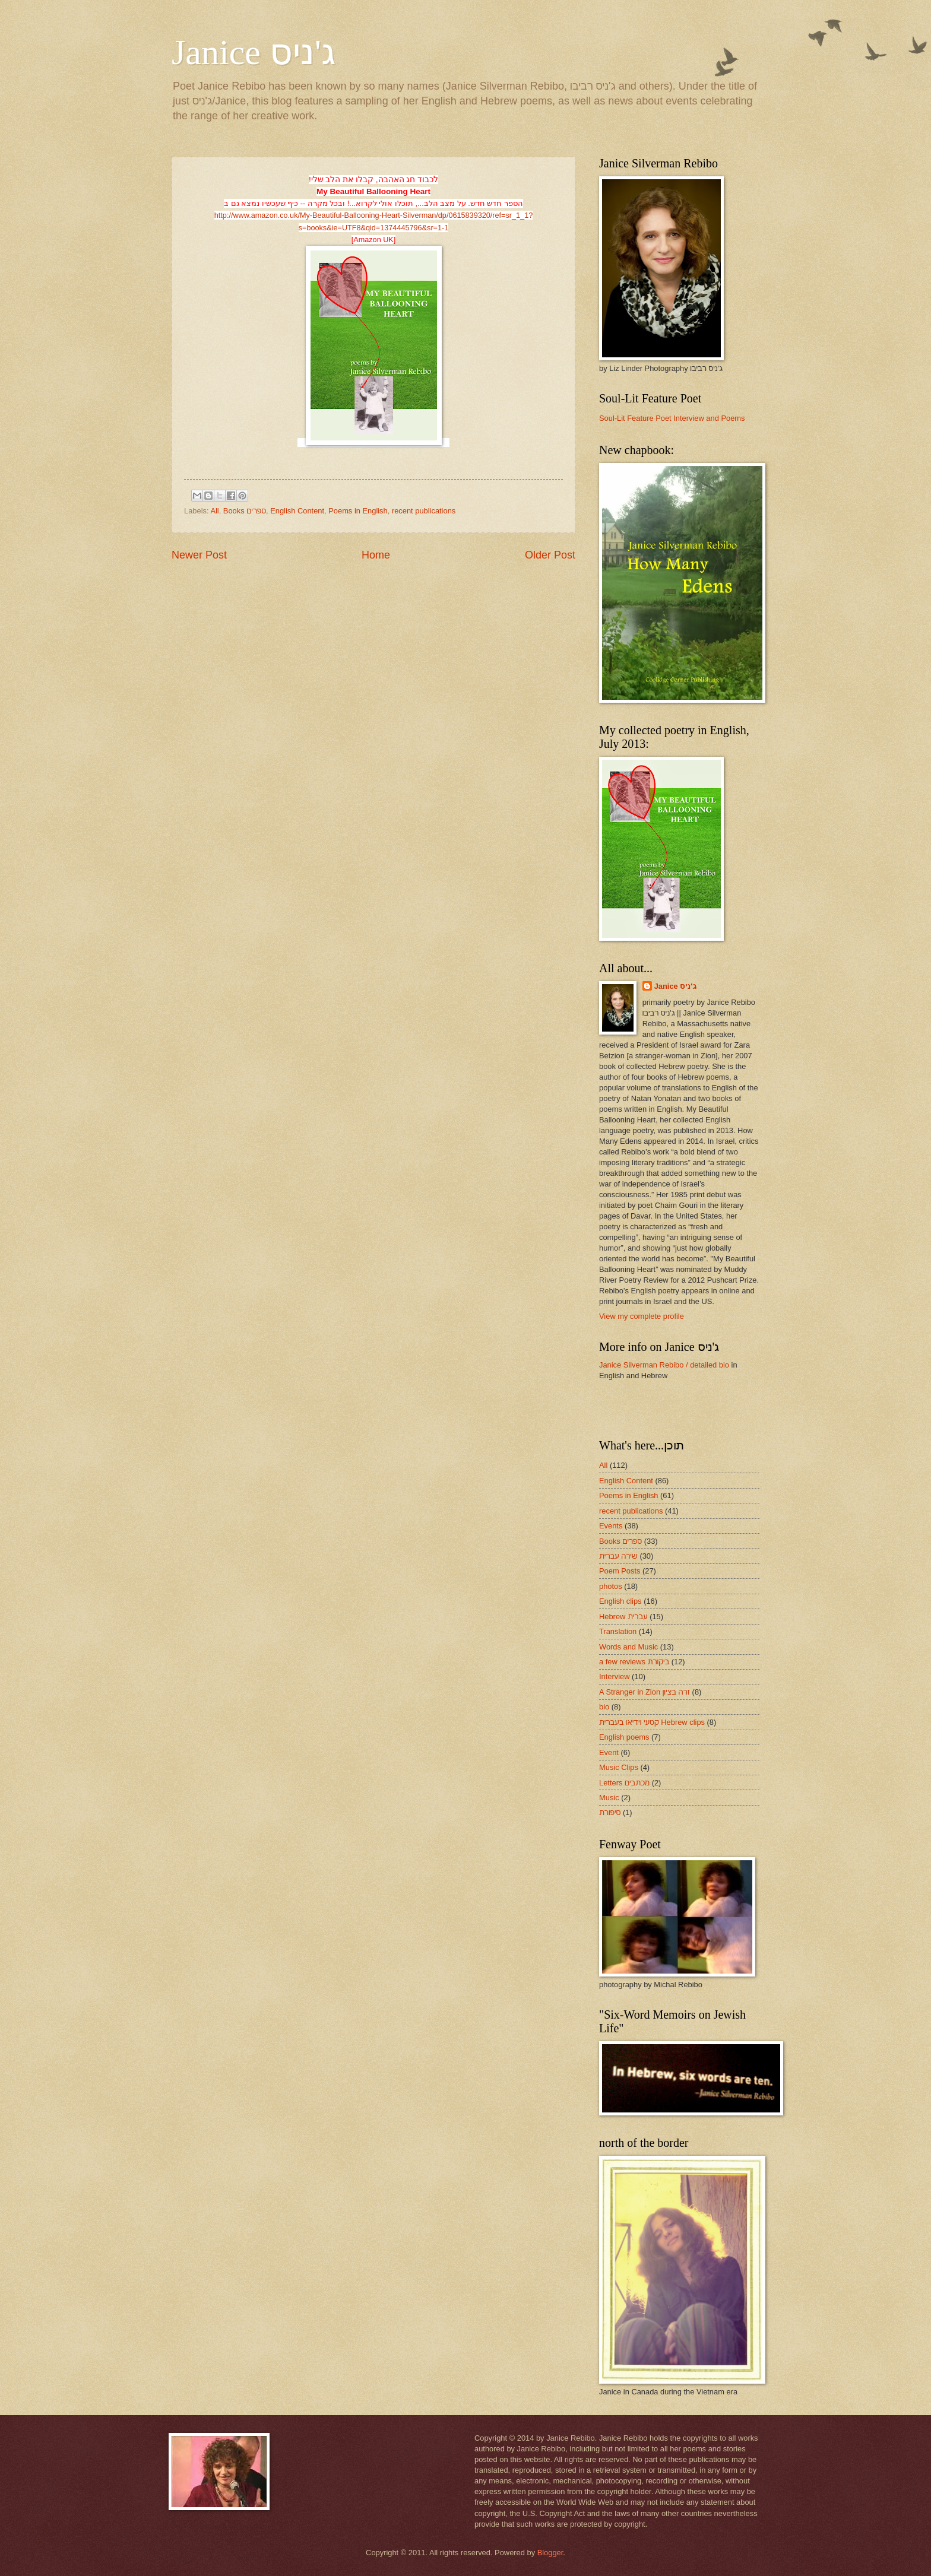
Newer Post (199, 555)
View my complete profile (641, 1316)
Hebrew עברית (623, 1616)
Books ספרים (244, 510)
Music (609, 1797)
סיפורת (609, 1812)
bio (604, 1706)
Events (610, 1525)
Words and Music (628, 1646)
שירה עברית (618, 1556)
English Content (297, 510)
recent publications (423, 510)
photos (610, 1586)
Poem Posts (619, 1570)
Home (376, 555)
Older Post (550, 555)
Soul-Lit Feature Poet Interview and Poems (672, 418)
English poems (624, 1737)
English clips (620, 1601)
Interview (614, 1676)
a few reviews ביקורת (634, 1661)
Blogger (550, 2552)
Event (609, 1752)
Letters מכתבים (624, 1782)
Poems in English (357, 510)
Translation (617, 1631)
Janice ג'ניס (254, 52)
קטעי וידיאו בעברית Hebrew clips (652, 1722)
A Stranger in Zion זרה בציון (644, 1691)
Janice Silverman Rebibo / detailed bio (664, 1364)
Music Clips (618, 1767)
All (214, 510)
